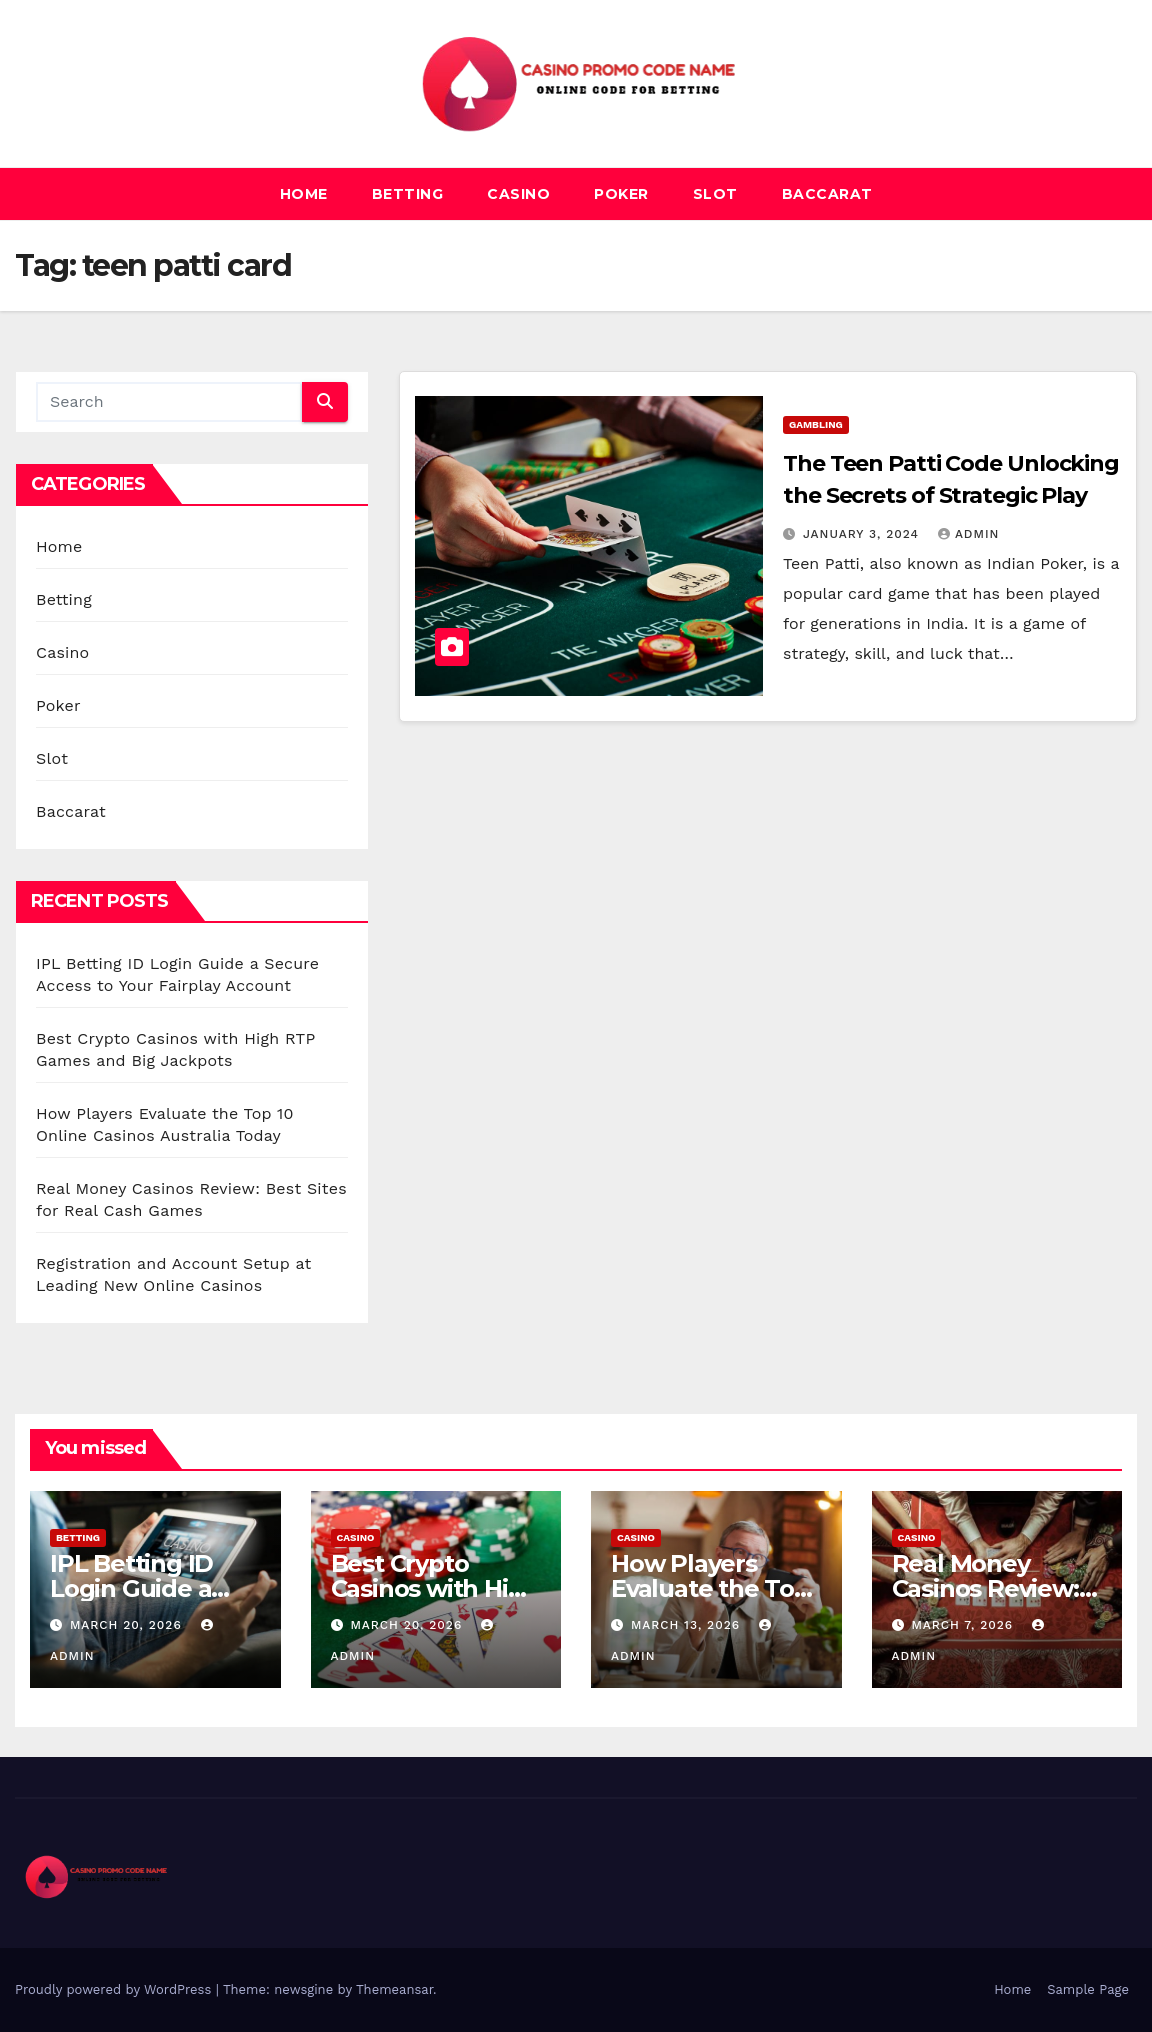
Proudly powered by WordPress (115, 1989)
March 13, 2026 (688, 1625)
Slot (715, 194)
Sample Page (1088, 1989)
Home (304, 194)
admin (969, 534)
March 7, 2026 (964, 1625)
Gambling (816, 424)
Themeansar (394, 1989)
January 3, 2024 (863, 534)
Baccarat (827, 194)
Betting (408, 194)
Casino (518, 194)
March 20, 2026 (128, 1625)
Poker (621, 194)
